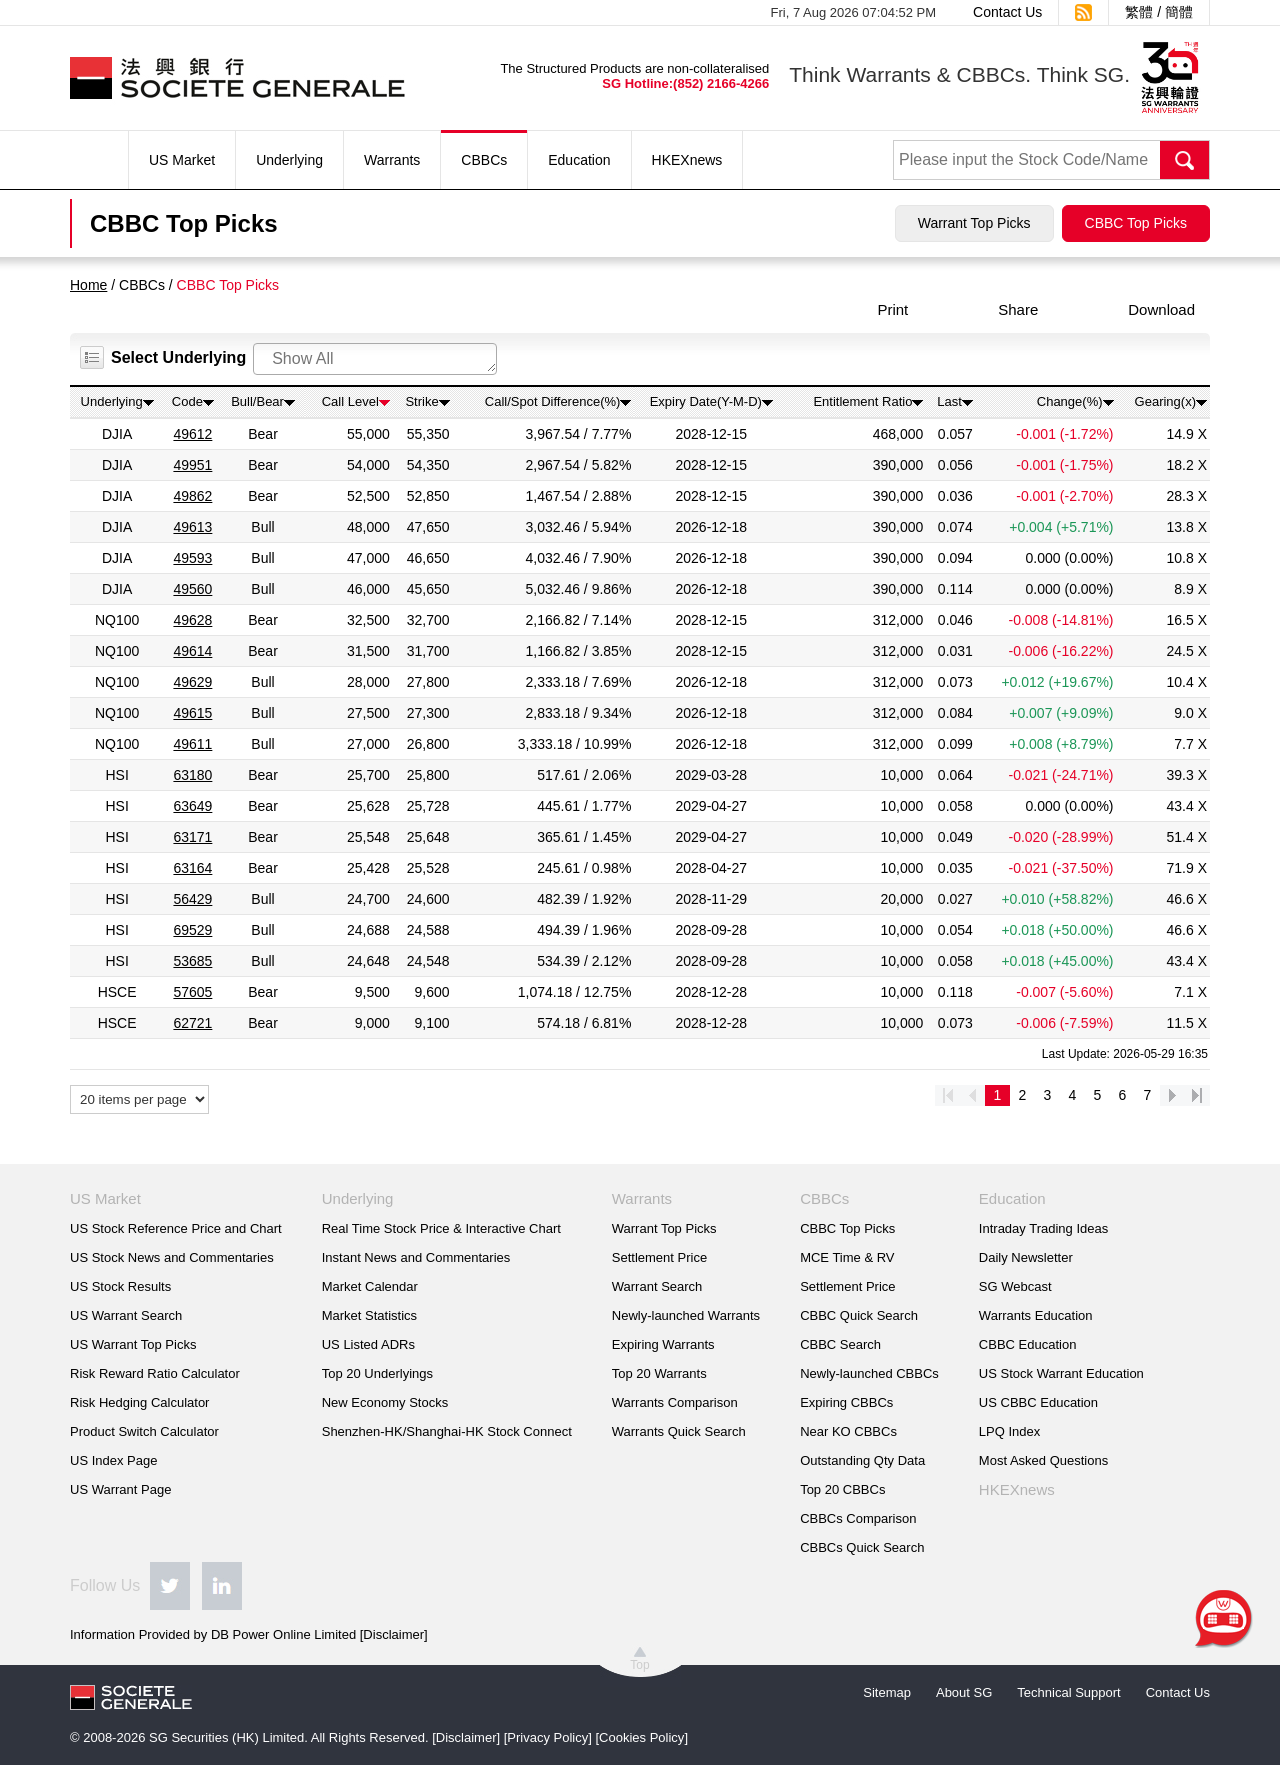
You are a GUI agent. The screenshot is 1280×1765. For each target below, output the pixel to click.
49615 (192, 713)
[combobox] (375, 359)
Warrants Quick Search (679, 1431)
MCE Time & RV (847, 1257)
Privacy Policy (547, 1737)
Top (639, 1665)
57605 (192, 992)
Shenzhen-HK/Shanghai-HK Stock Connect (447, 1431)
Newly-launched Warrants (686, 1315)
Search (1185, 160)
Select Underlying (178, 357)
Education (579, 160)
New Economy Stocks (385, 1402)
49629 (192, 682)
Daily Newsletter (1026, 1257)
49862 (192, 496)
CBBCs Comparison (858, 1518)
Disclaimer (393, 1634)
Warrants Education (1036, 1315)
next (1172, 1095)
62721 (192, 1023)
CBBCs (484, 160)
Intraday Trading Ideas (1043, 1228)
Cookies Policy (641, 1737)
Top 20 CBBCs (842, 1489)
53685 (192, 961)
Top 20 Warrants (659, 1373)
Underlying (289, 160)
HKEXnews (687, 160)
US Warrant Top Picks (133, 1344)
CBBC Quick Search (859, 1315)
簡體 (1179, 12)
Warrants (392, 160)
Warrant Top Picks (974, 223)
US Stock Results (120, 1286)
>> (1197, 1095)
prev (972, 1095)
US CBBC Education (1038, 1402)
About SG (964, 1692)
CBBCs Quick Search (862, 1547)
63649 (192, 806)
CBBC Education (1028, 1344)
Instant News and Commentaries (416, 1257)
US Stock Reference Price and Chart (176, 1228)
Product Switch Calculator (144, 1431)
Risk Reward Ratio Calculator (155, 1373)
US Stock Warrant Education (1061, 1373)
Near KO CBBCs (848, 1431)
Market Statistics (369, 1315)
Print (892, 309)
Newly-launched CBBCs (869, 1373)
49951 (192, 465)
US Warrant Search (126, 1315)
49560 (192, 589)
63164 (192, 868)
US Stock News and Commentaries (172, 1257)
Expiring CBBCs (846, 1402)
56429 (192, 899)
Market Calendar (370, 1286)
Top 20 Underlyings (377, 1373)
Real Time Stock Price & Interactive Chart (441, 1228)
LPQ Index (1009, 1431)
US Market (182, 160)
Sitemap (887, 1692)
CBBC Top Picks (1136, 223)
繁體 (1139, 12)
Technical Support (1068, 1692)
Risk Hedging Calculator (139, 1402)
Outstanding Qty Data (862, 1460)
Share (1018, 309)
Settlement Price (659, 1257)
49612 (192, 434)
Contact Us (1007, 12)
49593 (192, 558)
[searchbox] (380, 359)
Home (88, 285)
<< (947, 1095)
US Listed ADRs (368, 1344)
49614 (192, 651)
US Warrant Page (120, 1489)
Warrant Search (657, 1286)
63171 (192, 837)
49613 (192, 527)
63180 (192, 775)
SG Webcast (1015, 1286)
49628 (192, 620)
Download (1161, 309)
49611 (192, 744)
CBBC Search (840, 1344)
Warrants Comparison (675, 1402)
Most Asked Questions (1043, 1460)
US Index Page (113, 1460)
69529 (192, 930)
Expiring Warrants (663, 1344)
